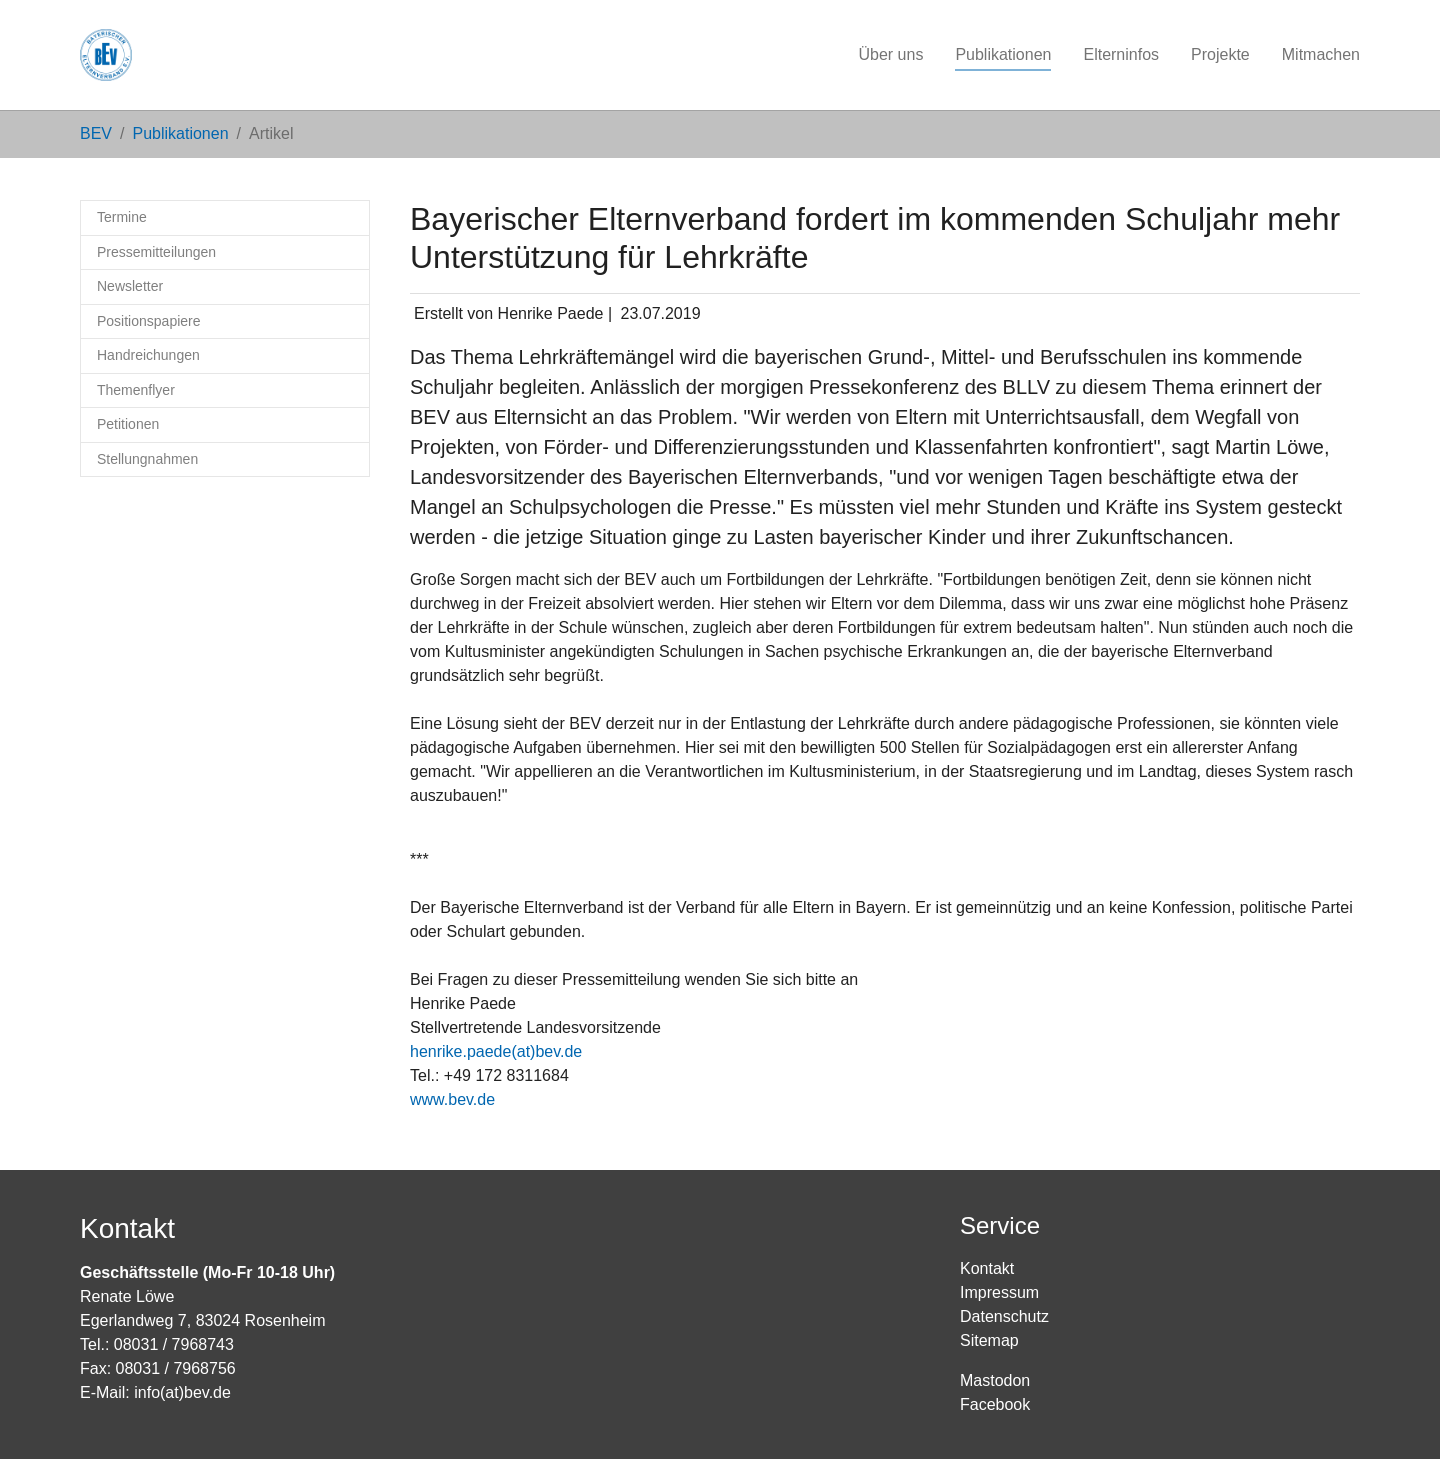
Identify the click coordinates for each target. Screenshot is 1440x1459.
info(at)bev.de (182, 1392)
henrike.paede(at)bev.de (496, 1051)
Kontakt (987, 1268)
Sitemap (989, 1340)
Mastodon (995, 1380)
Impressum (999, 1292)
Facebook (995, 1404)
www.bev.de (452, 1099)
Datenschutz (1004, 1316)
